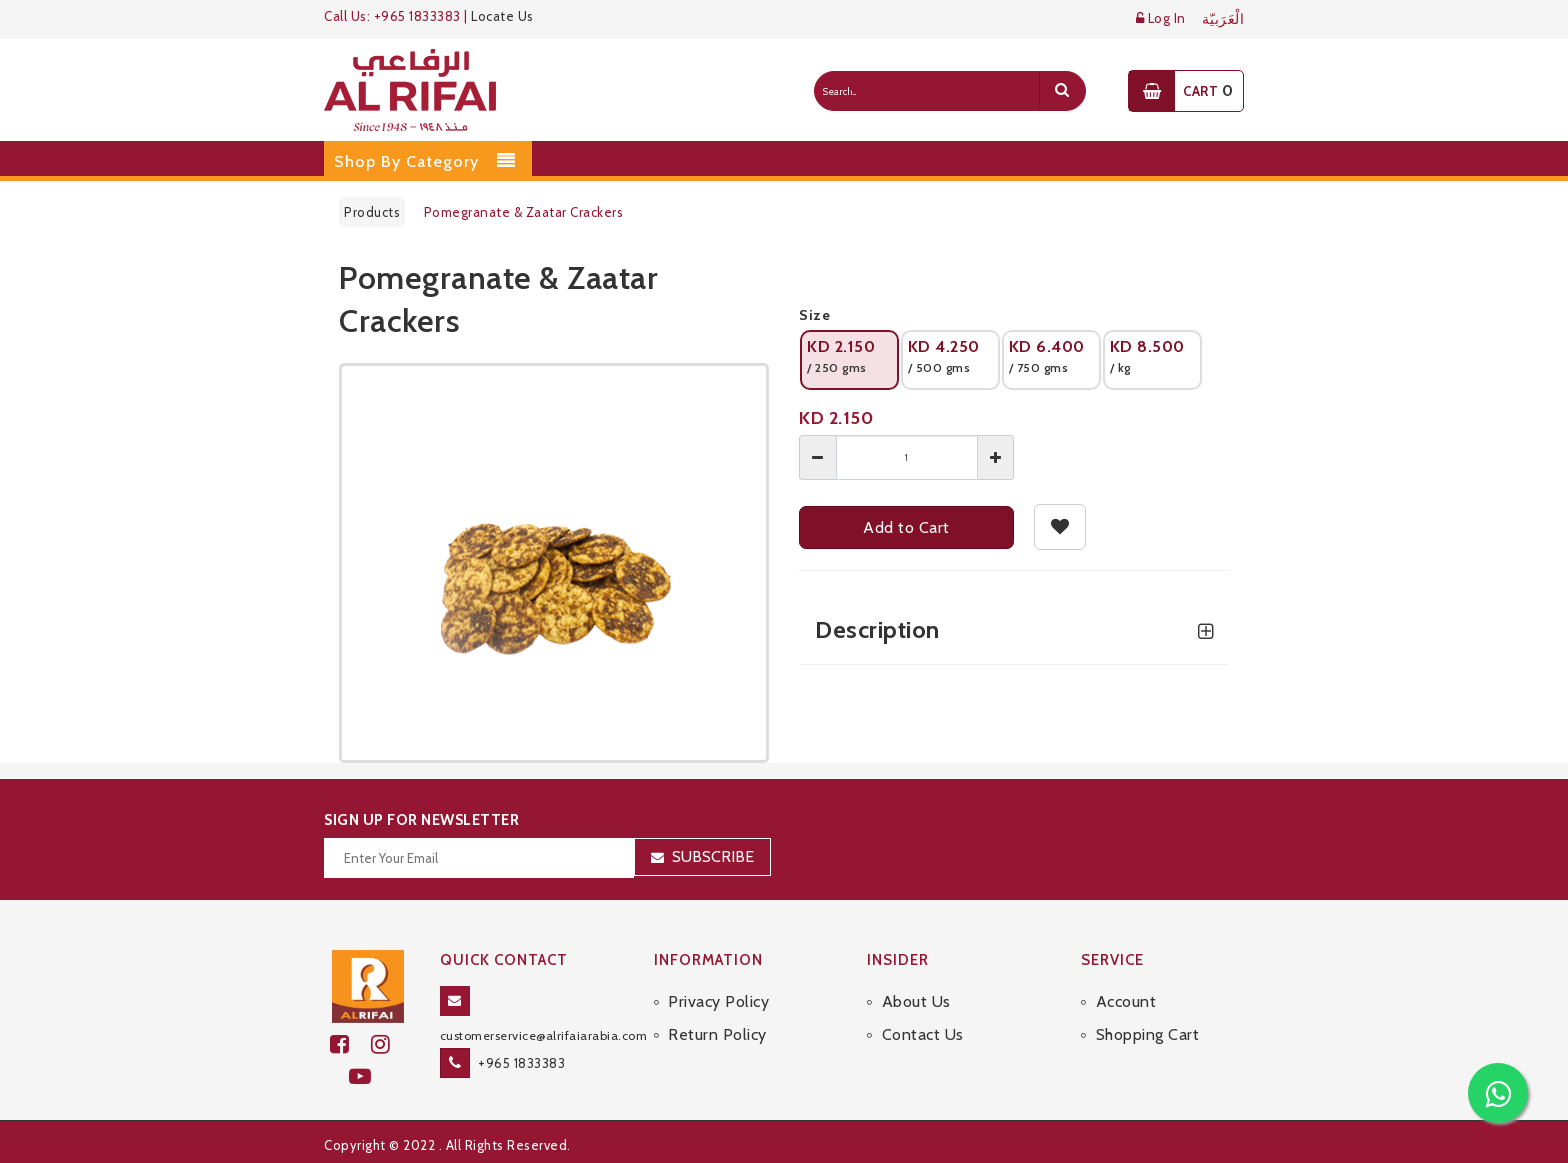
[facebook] (350, 1044)
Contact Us (923, 1034)
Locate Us (502, 16)
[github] (389, 1044)
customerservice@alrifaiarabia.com (544, 1035)
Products (372, 212)
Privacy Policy (718, 1001)
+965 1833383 (521, 1063)
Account (1126, 1001)
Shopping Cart (1148, 1034)
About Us (916, 1001)
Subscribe (713, 856)
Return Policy (717, 1034)
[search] (1062, 91)
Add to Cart (906, 527)
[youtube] (368, 1076)
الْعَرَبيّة (1223, 19)
